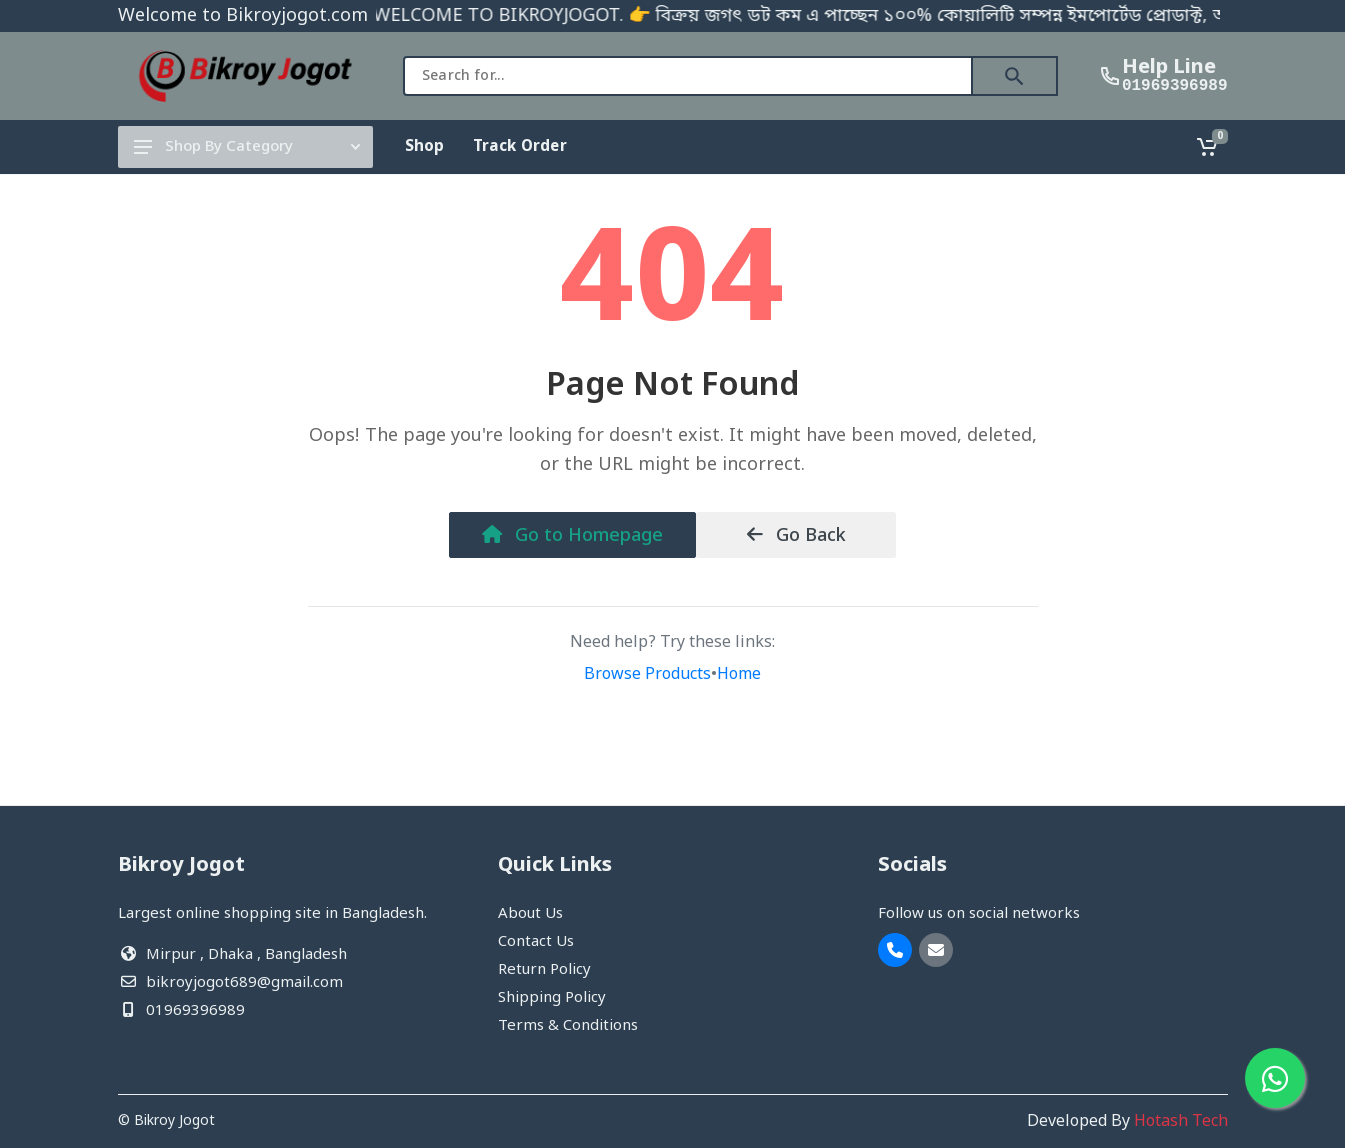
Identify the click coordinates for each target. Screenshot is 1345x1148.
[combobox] (688, 76)
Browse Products (647, 675)
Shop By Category (247, 147)
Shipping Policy (552, 998)
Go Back (796, 536)
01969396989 (1175, 86)
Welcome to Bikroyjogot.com (243, 16)
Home (739, 675)
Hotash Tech (1181, 1122)
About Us (530, 914)
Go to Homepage (572, 536)
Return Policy (544, 970)
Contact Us (536, 942)
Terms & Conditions (568, 1026)
